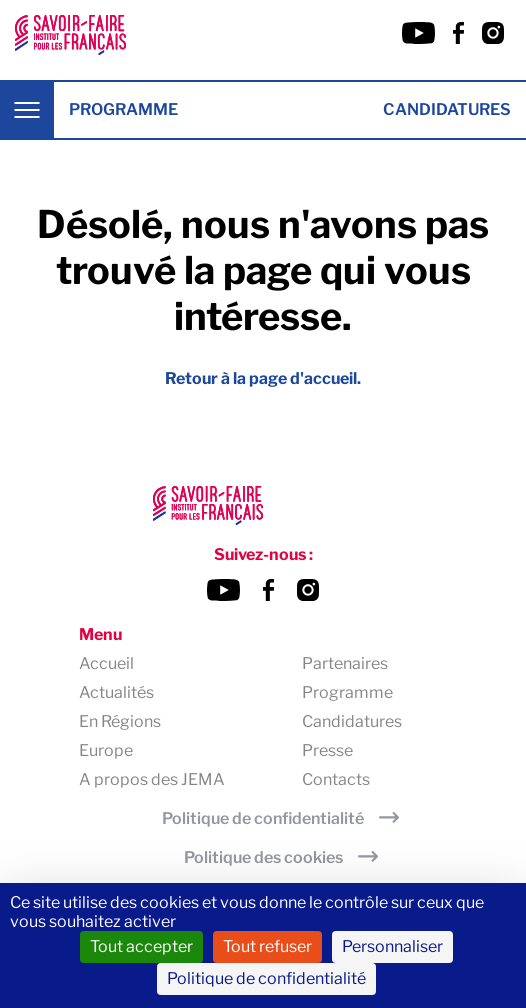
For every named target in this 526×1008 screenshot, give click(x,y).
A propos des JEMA (152, 779)
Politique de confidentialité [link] (266, 978)
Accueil (106, 663)
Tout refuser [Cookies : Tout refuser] (267, 946)
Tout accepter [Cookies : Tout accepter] (141, 946)
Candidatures (447, 109)
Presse (327, 750)
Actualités (116, 692)
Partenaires (345, 663)
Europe (106, 750)
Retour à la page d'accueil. (263, 378)
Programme (123, 109)
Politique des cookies (263, 857)
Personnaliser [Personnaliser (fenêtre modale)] (392, 946)
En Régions (120, 721)
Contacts (336, 779)
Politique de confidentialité (263, 818)
